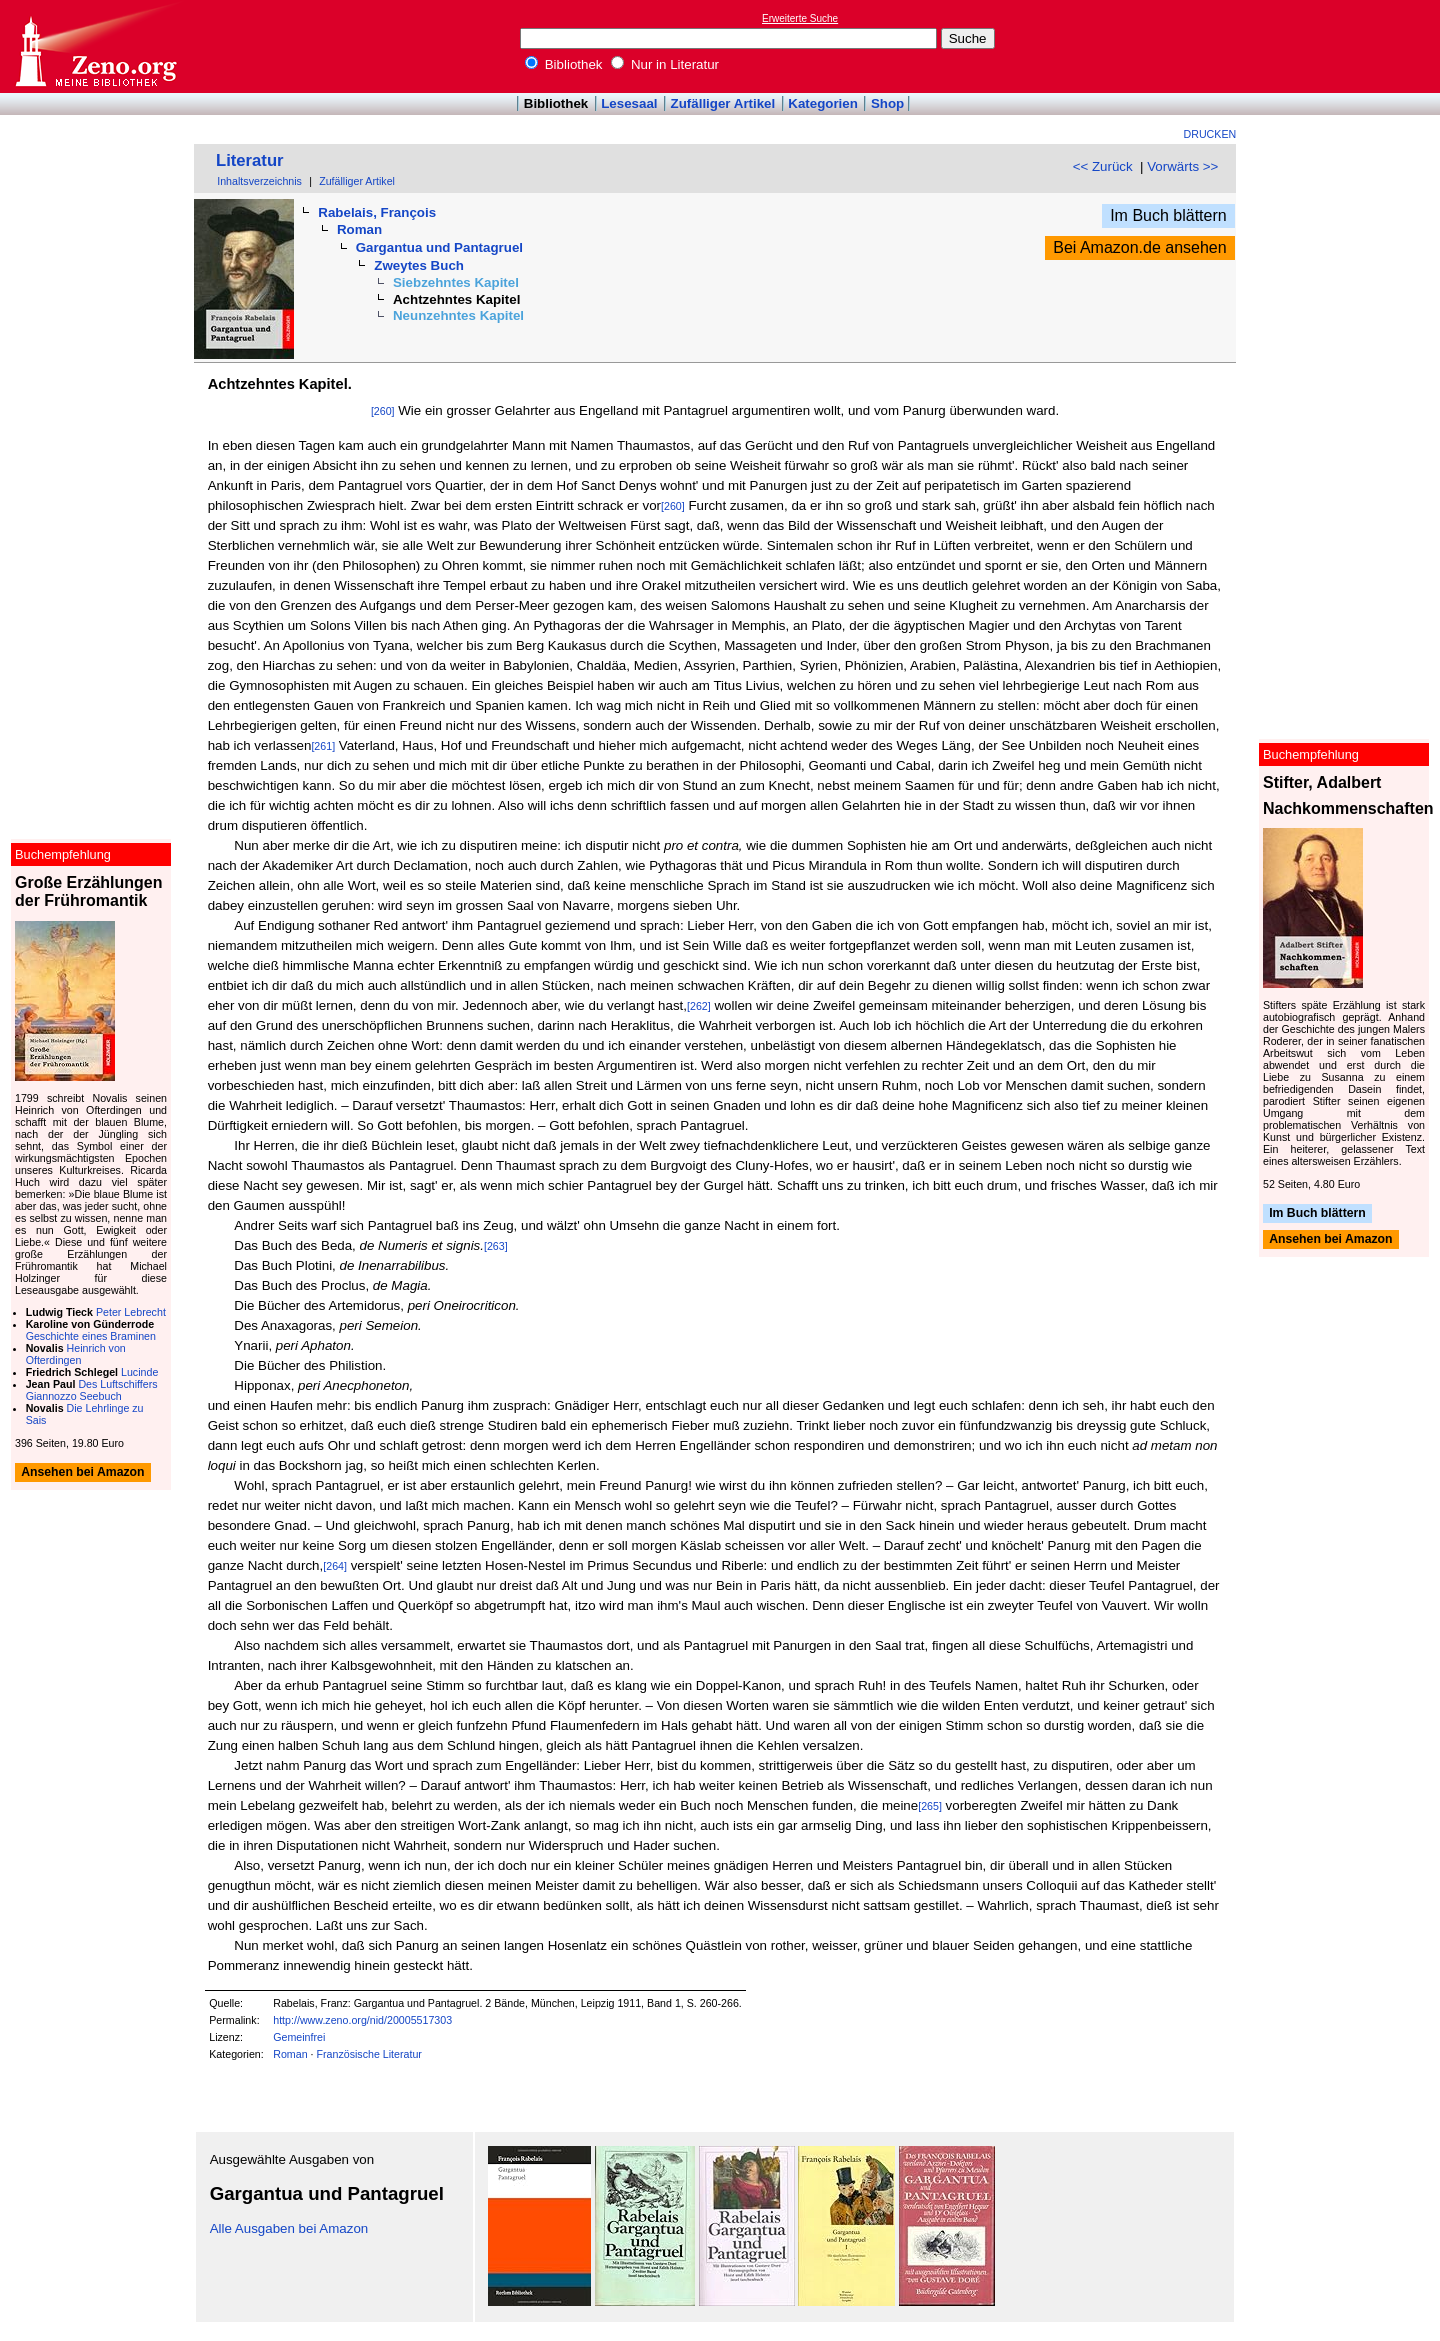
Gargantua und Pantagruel (439, 247)
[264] (335, 1566)
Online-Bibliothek (95, 46)
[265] (930, 1806)
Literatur (250, 160)
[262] (699, 1006)
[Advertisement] (1348, 46)
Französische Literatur (368, 2054)
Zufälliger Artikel (723, 103)
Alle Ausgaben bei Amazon (289, 2228)
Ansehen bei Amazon (1330, 1240)
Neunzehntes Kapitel (458, 315)
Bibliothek (564, 64)
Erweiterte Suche (800, 18)
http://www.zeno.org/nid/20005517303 (362, 2020)
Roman (359, 229)
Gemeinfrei (299, 2037)
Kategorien (823, 103)
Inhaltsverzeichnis (259, 181)
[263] (496, 1246)
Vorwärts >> (1182, 166)
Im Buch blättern (1168, 215)
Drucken (1210, 134)
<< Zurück (1103, 166)
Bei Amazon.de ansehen (1139, 247)
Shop (887, 103)
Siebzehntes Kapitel (456, 282)
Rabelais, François (377, 212)
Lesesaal (629, 103)
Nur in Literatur (665, 64)
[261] (323, 746)
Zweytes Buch (419, 265)
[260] (383, 411)
